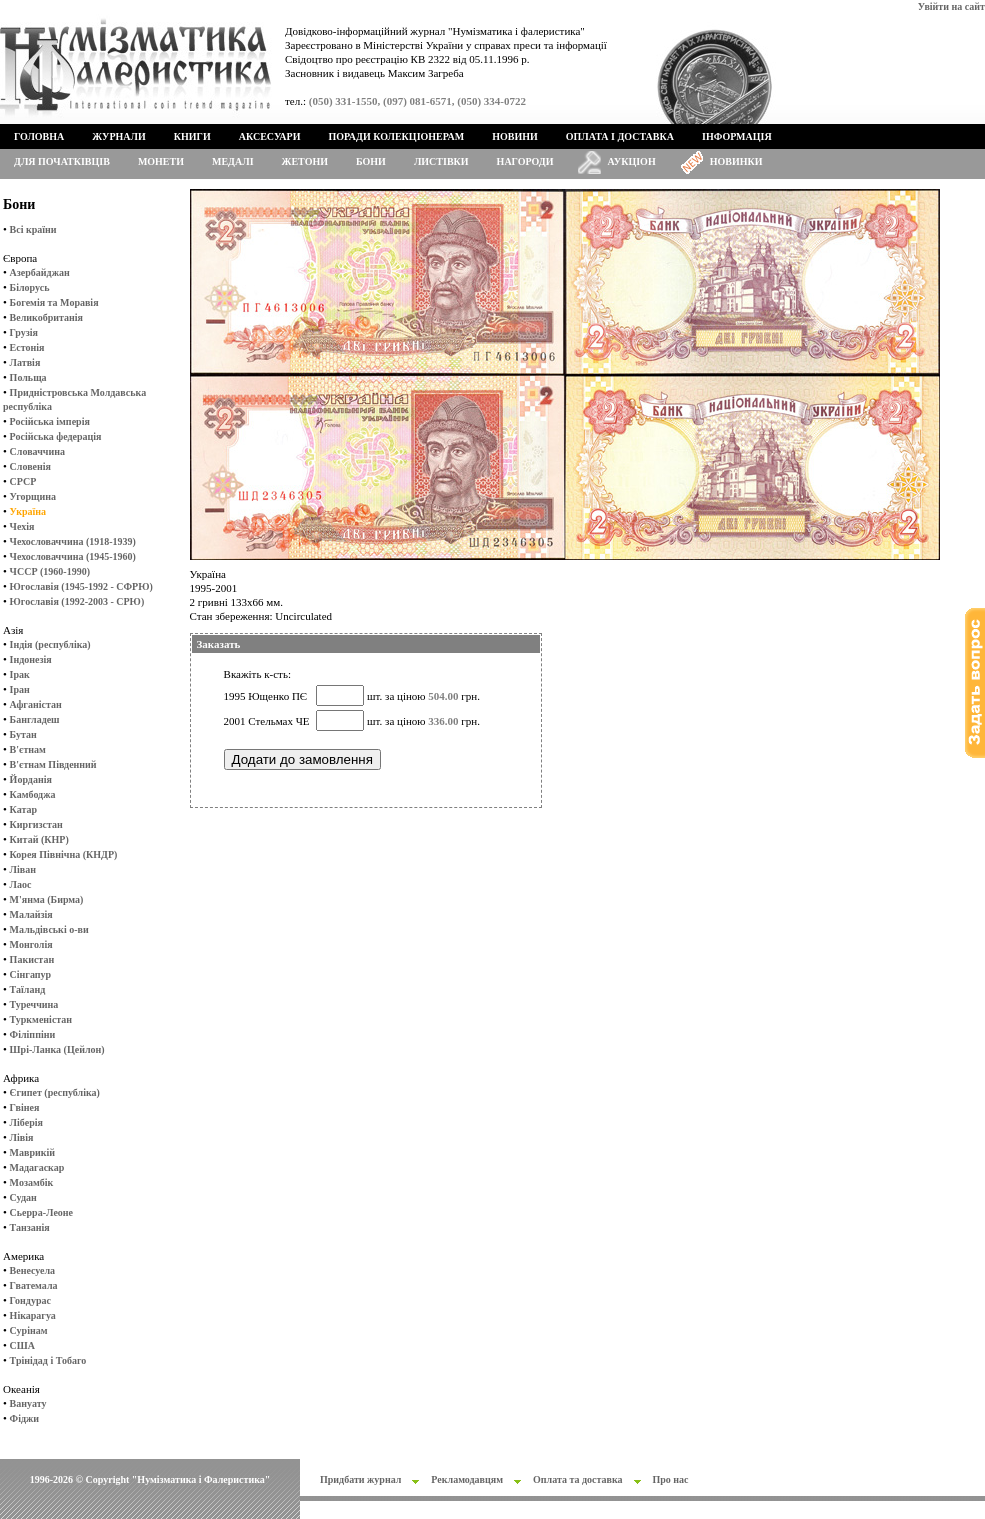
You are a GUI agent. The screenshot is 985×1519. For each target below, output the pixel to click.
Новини (515, 136)
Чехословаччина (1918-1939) (73, 541)
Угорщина (33, 496)
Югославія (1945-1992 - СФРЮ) (81, 586)
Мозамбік (32, 1182)
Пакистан (32, 959)
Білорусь (30, 287)
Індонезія (31, 659)
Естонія (27, 347)
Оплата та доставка (578, 1479)
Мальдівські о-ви (49, 929)
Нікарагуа (33, 1315)
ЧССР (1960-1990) (50, 571)
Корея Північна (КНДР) (64, 854)
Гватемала (34, 1285)
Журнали (118, 136)
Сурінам (29, 1330)
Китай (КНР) (39, 839)
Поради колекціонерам (396, 136)
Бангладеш (35, 719)
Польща (28, 377)
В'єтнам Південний (53, 764)
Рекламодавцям (467, 1479)
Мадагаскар (37, 1167)
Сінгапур (31, 974)
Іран (20, 689)
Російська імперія (50, 421)
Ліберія (26, 1122)
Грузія (24, 332)
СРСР (23, 481)
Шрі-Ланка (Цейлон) (57, 1049)
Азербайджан (40, 272)
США (22, 1345)
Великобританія (46, 317)
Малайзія (31, 914)
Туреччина (34, 1004)
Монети (161, 161)
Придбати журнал (360, 1479)
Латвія (25, 362)
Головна (39, 136)
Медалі (233, 161)
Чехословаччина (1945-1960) (73, 556)
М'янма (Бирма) (47, 899)
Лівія (22, 1137)
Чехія (22, 526)
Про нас (671, 1479)
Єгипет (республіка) (55, 1092)
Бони (371, 161)
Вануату (28, 1403)
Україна (28, 511)
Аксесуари (270, 136)
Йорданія (31, 779)
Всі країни (33, 229)
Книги (192, 136)
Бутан (23, 734)
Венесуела (32, 1270)
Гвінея (25, 1107)
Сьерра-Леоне (41, 1212)
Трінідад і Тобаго (48, 1360)
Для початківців (62, 161)
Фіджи (24, 1418)
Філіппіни (33, 1034)
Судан (23, 1197)
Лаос (21, 884)
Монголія (31, 944)
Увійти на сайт (951, 6)
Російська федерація (56, 436)
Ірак (20, 674)
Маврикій (32, 1152)
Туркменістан (41, 1019)
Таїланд (28, 989)
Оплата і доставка (620, 136)
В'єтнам (28, 749)
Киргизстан (36, 824)
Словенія (30, 466)
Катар (23, 809)
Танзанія (30, 1227)
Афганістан (36, 704)
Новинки (736, 161)
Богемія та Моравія (54, 302)
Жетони (305, 161)
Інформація (737, 136)
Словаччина (37, 451)
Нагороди (525, 161)
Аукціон (632, 161)
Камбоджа (33, 794)
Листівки (441, 161)
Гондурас (30, 1300)
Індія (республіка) (50, 644)
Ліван (23, 869)
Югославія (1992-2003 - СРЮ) (77, 601)
